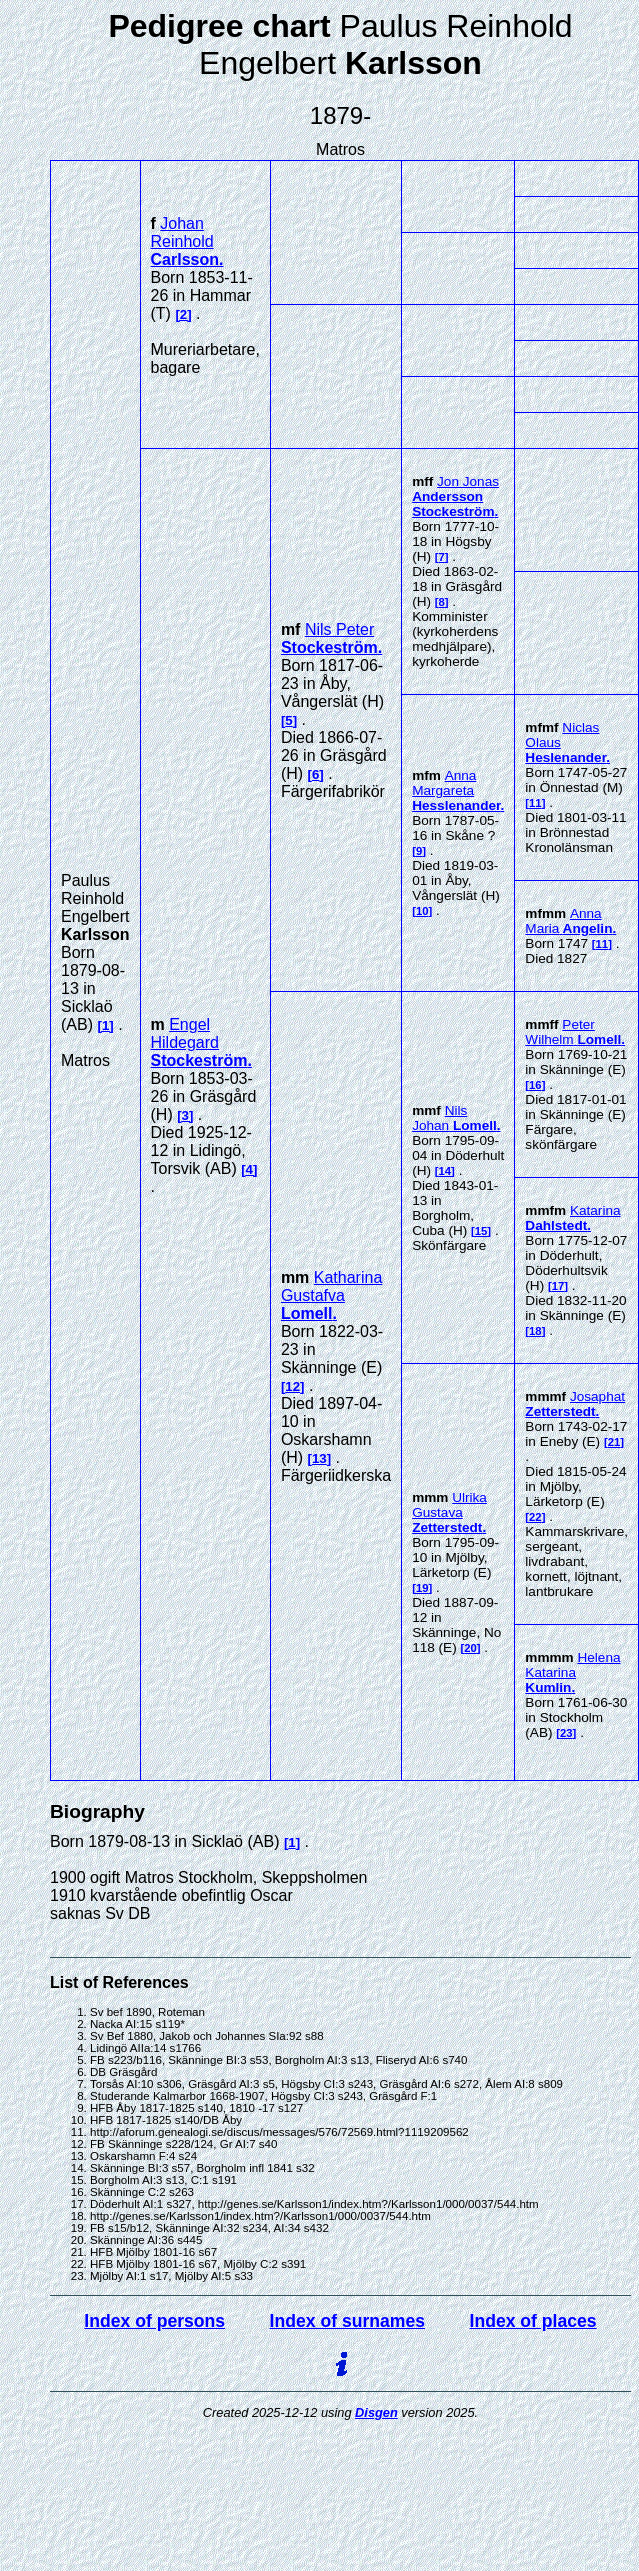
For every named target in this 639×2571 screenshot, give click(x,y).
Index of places (533, 2321)
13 (319, 1458)
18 (535, 1331)
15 (481, 1231)
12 (292, 1386)
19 (422, 1588)
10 (422, 911)
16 (535, 1085)
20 (470, 1648)
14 (445, 1171)
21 (614, 1442)
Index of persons (154, 2321)
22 (535, 1517)
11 (535, 803)
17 (558, 1286)
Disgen (376, 2412)
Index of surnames (347, 2321)
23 (566, 1733)
